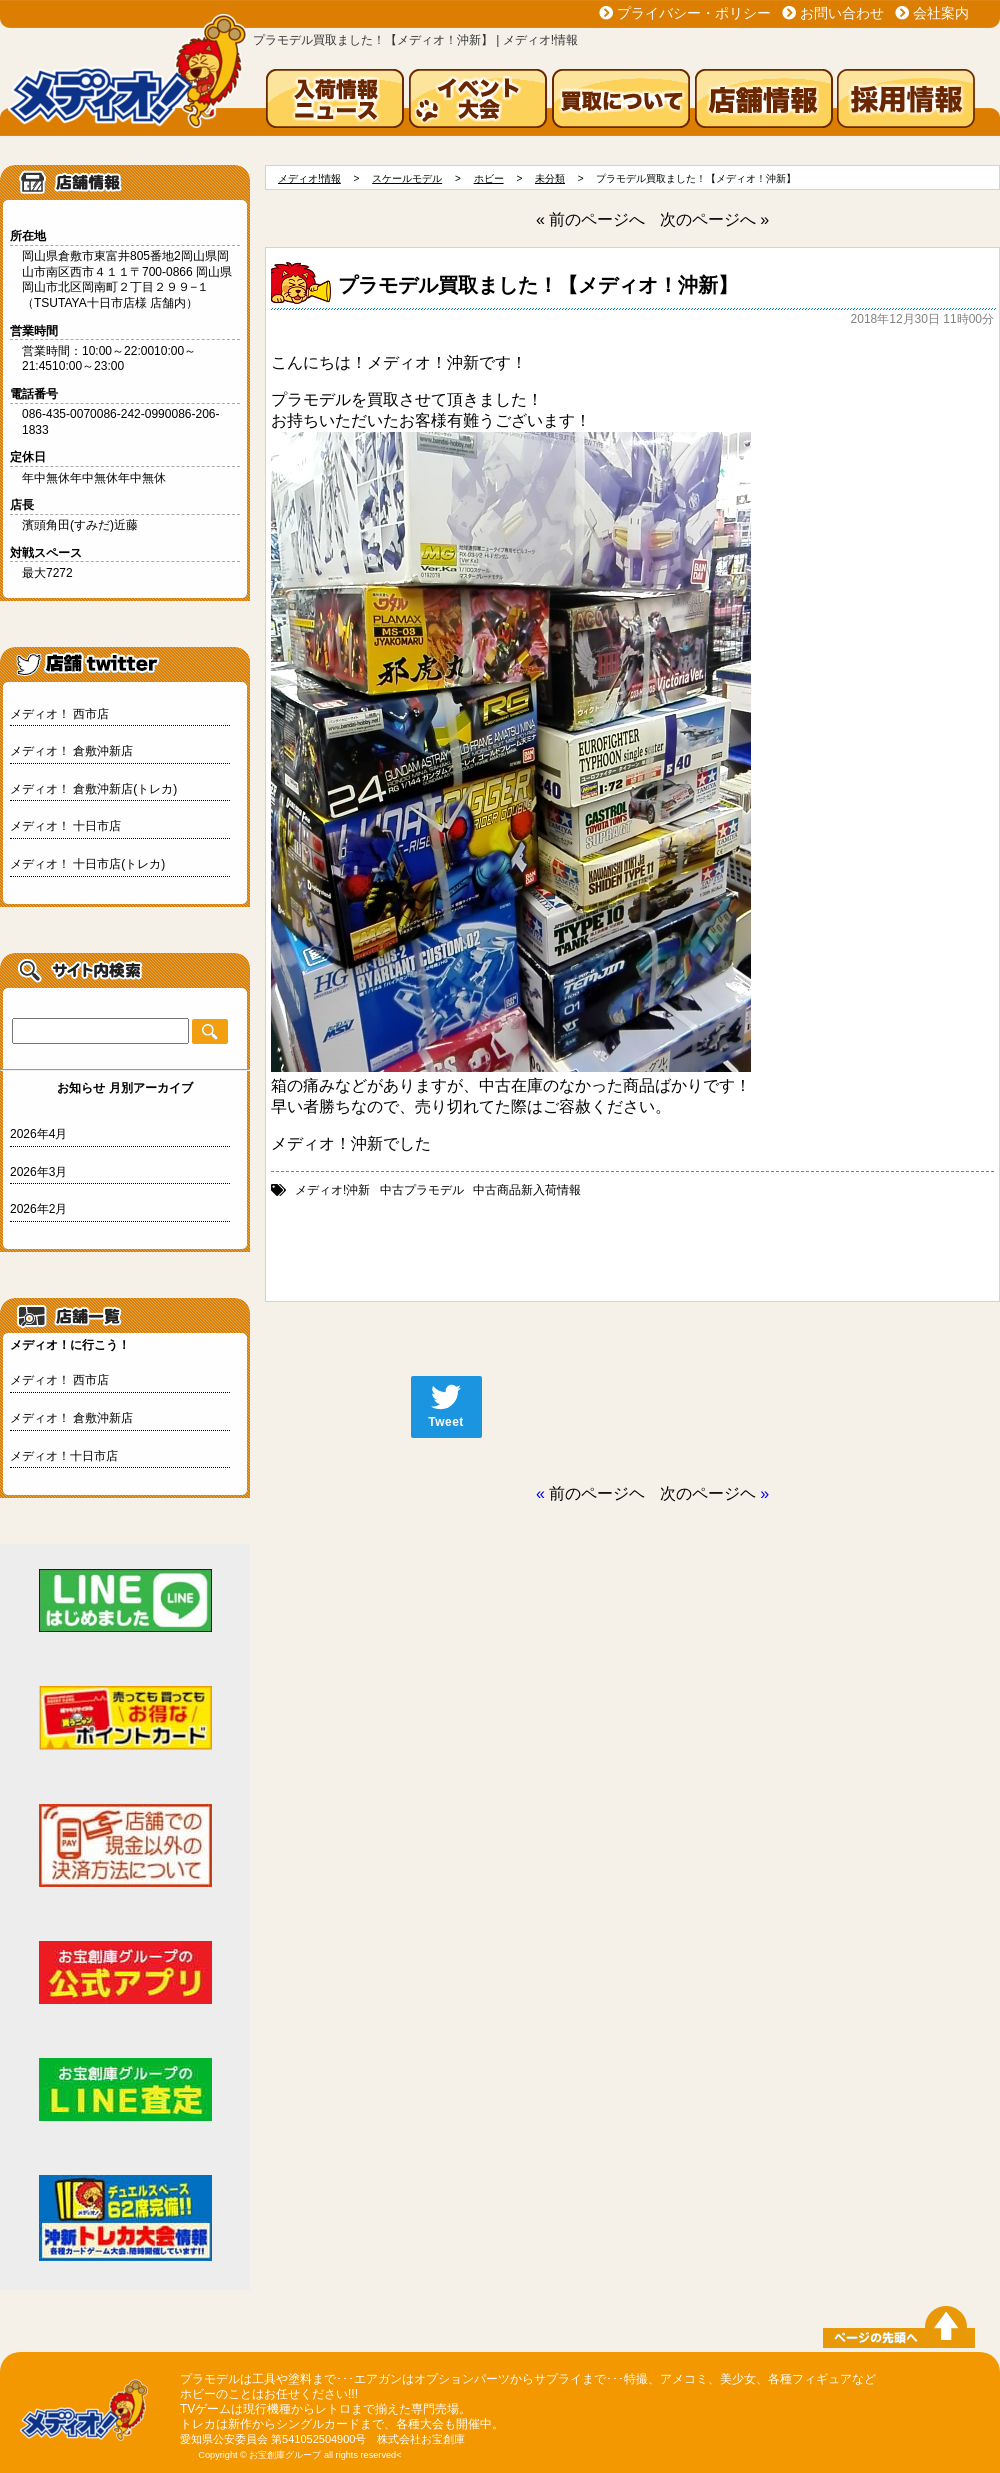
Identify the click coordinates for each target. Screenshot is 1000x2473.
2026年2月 (38, 1209)
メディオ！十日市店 (64, 1456)
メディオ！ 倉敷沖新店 (71, 751)
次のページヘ (708, 1493)
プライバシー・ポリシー (694, 13)
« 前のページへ (590, 219)
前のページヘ (597, 1493)
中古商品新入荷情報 (527, 1190)
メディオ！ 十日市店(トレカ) (87, 864)
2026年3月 (38, 1172)
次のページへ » (714, 219)
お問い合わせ (842, 13)
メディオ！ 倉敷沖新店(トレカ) (93, 789)
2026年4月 (38, 1134)
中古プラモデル (422, 1190)
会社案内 (941, 13)
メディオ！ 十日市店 (65, 826)
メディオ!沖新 (332, 1190)
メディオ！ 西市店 (59, 714)
